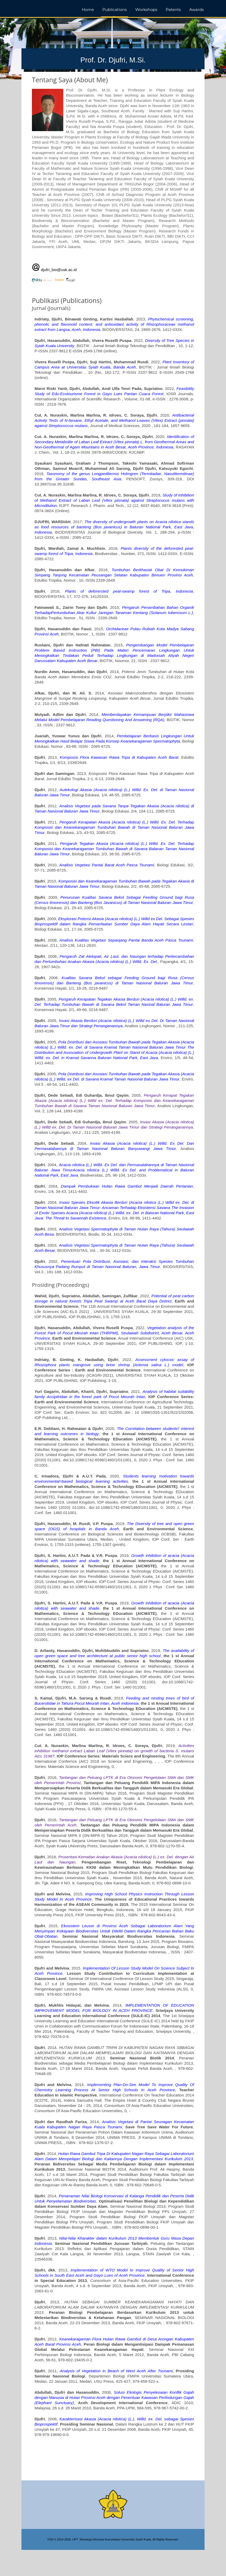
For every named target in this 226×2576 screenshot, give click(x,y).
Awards (196, 9)
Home (88, 9)
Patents (173, 9)
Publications (114, 9)
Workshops (146, 9)
